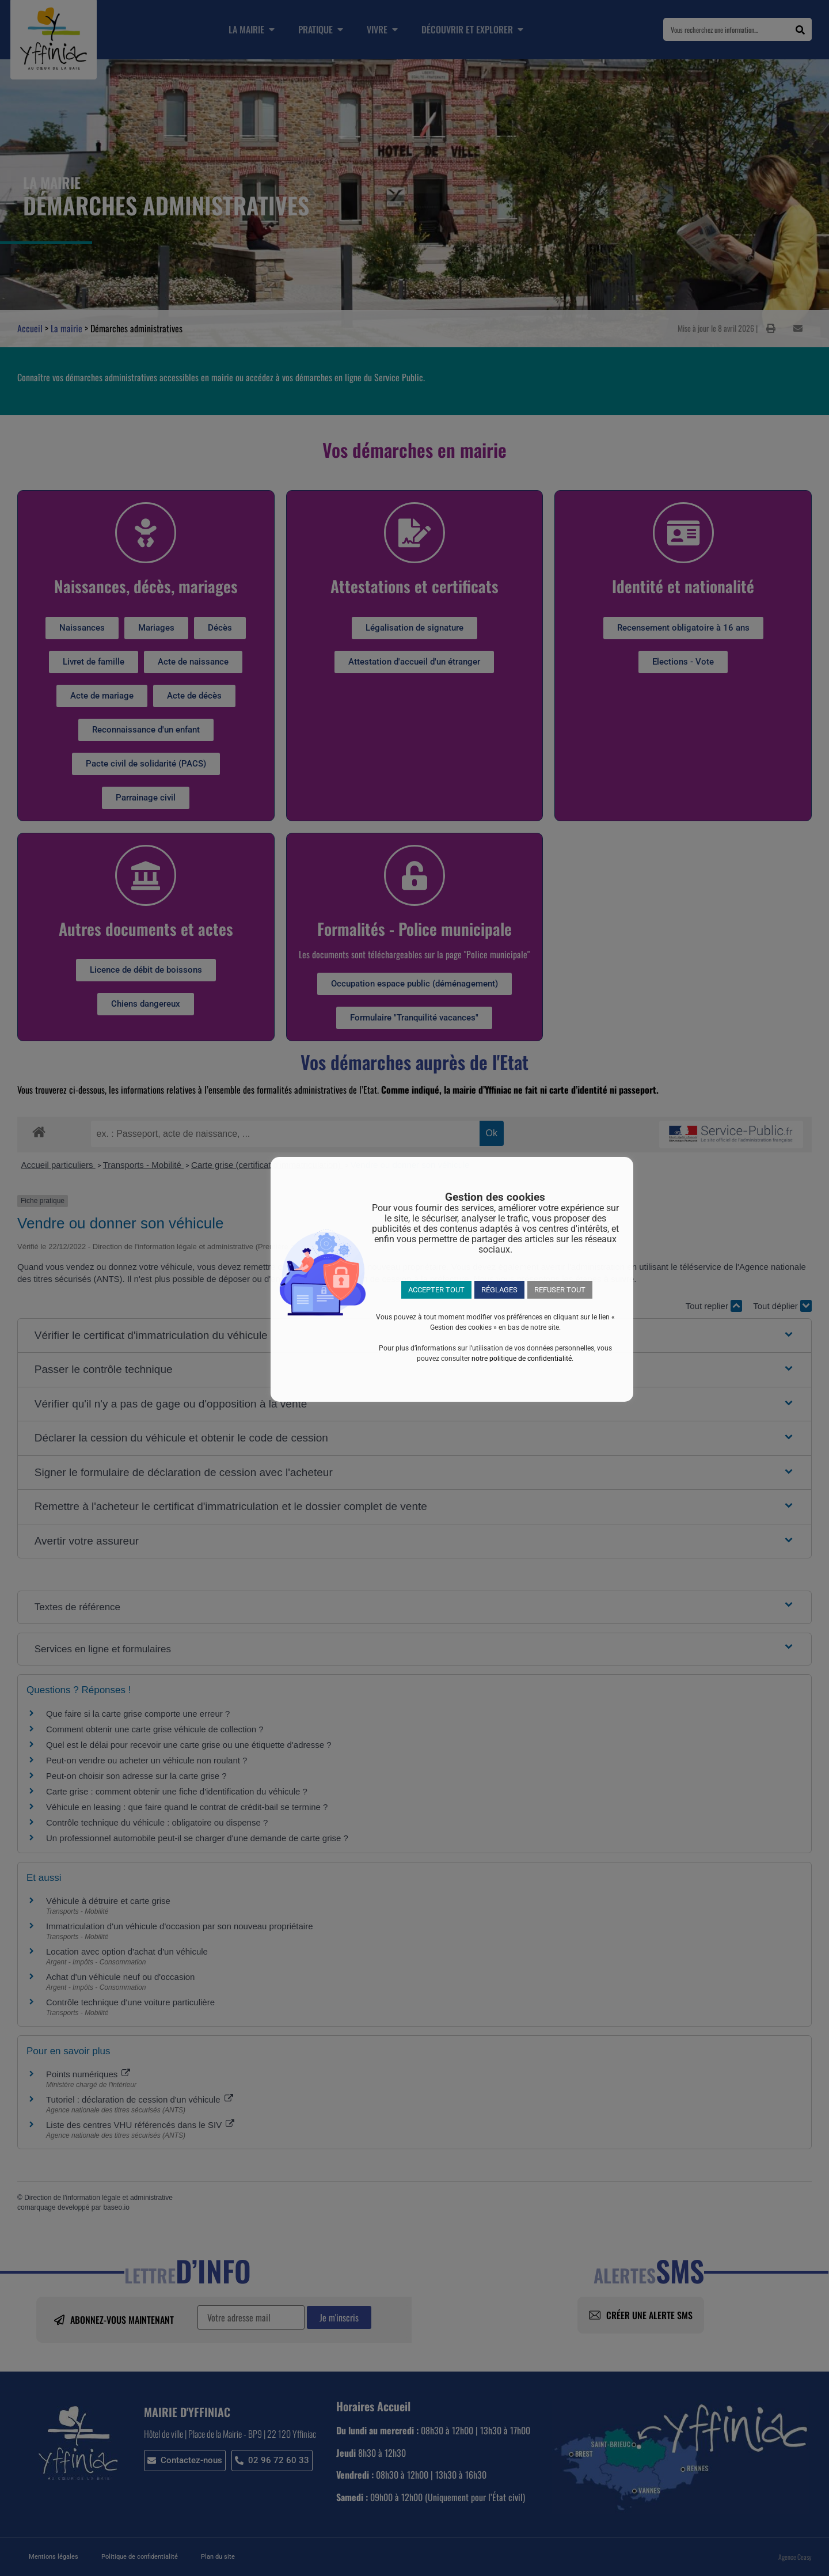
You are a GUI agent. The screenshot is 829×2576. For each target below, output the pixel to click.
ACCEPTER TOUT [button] (436, 1289)
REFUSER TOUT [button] (559, 1289)
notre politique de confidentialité (521, 1359)
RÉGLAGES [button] (499, 1289)
